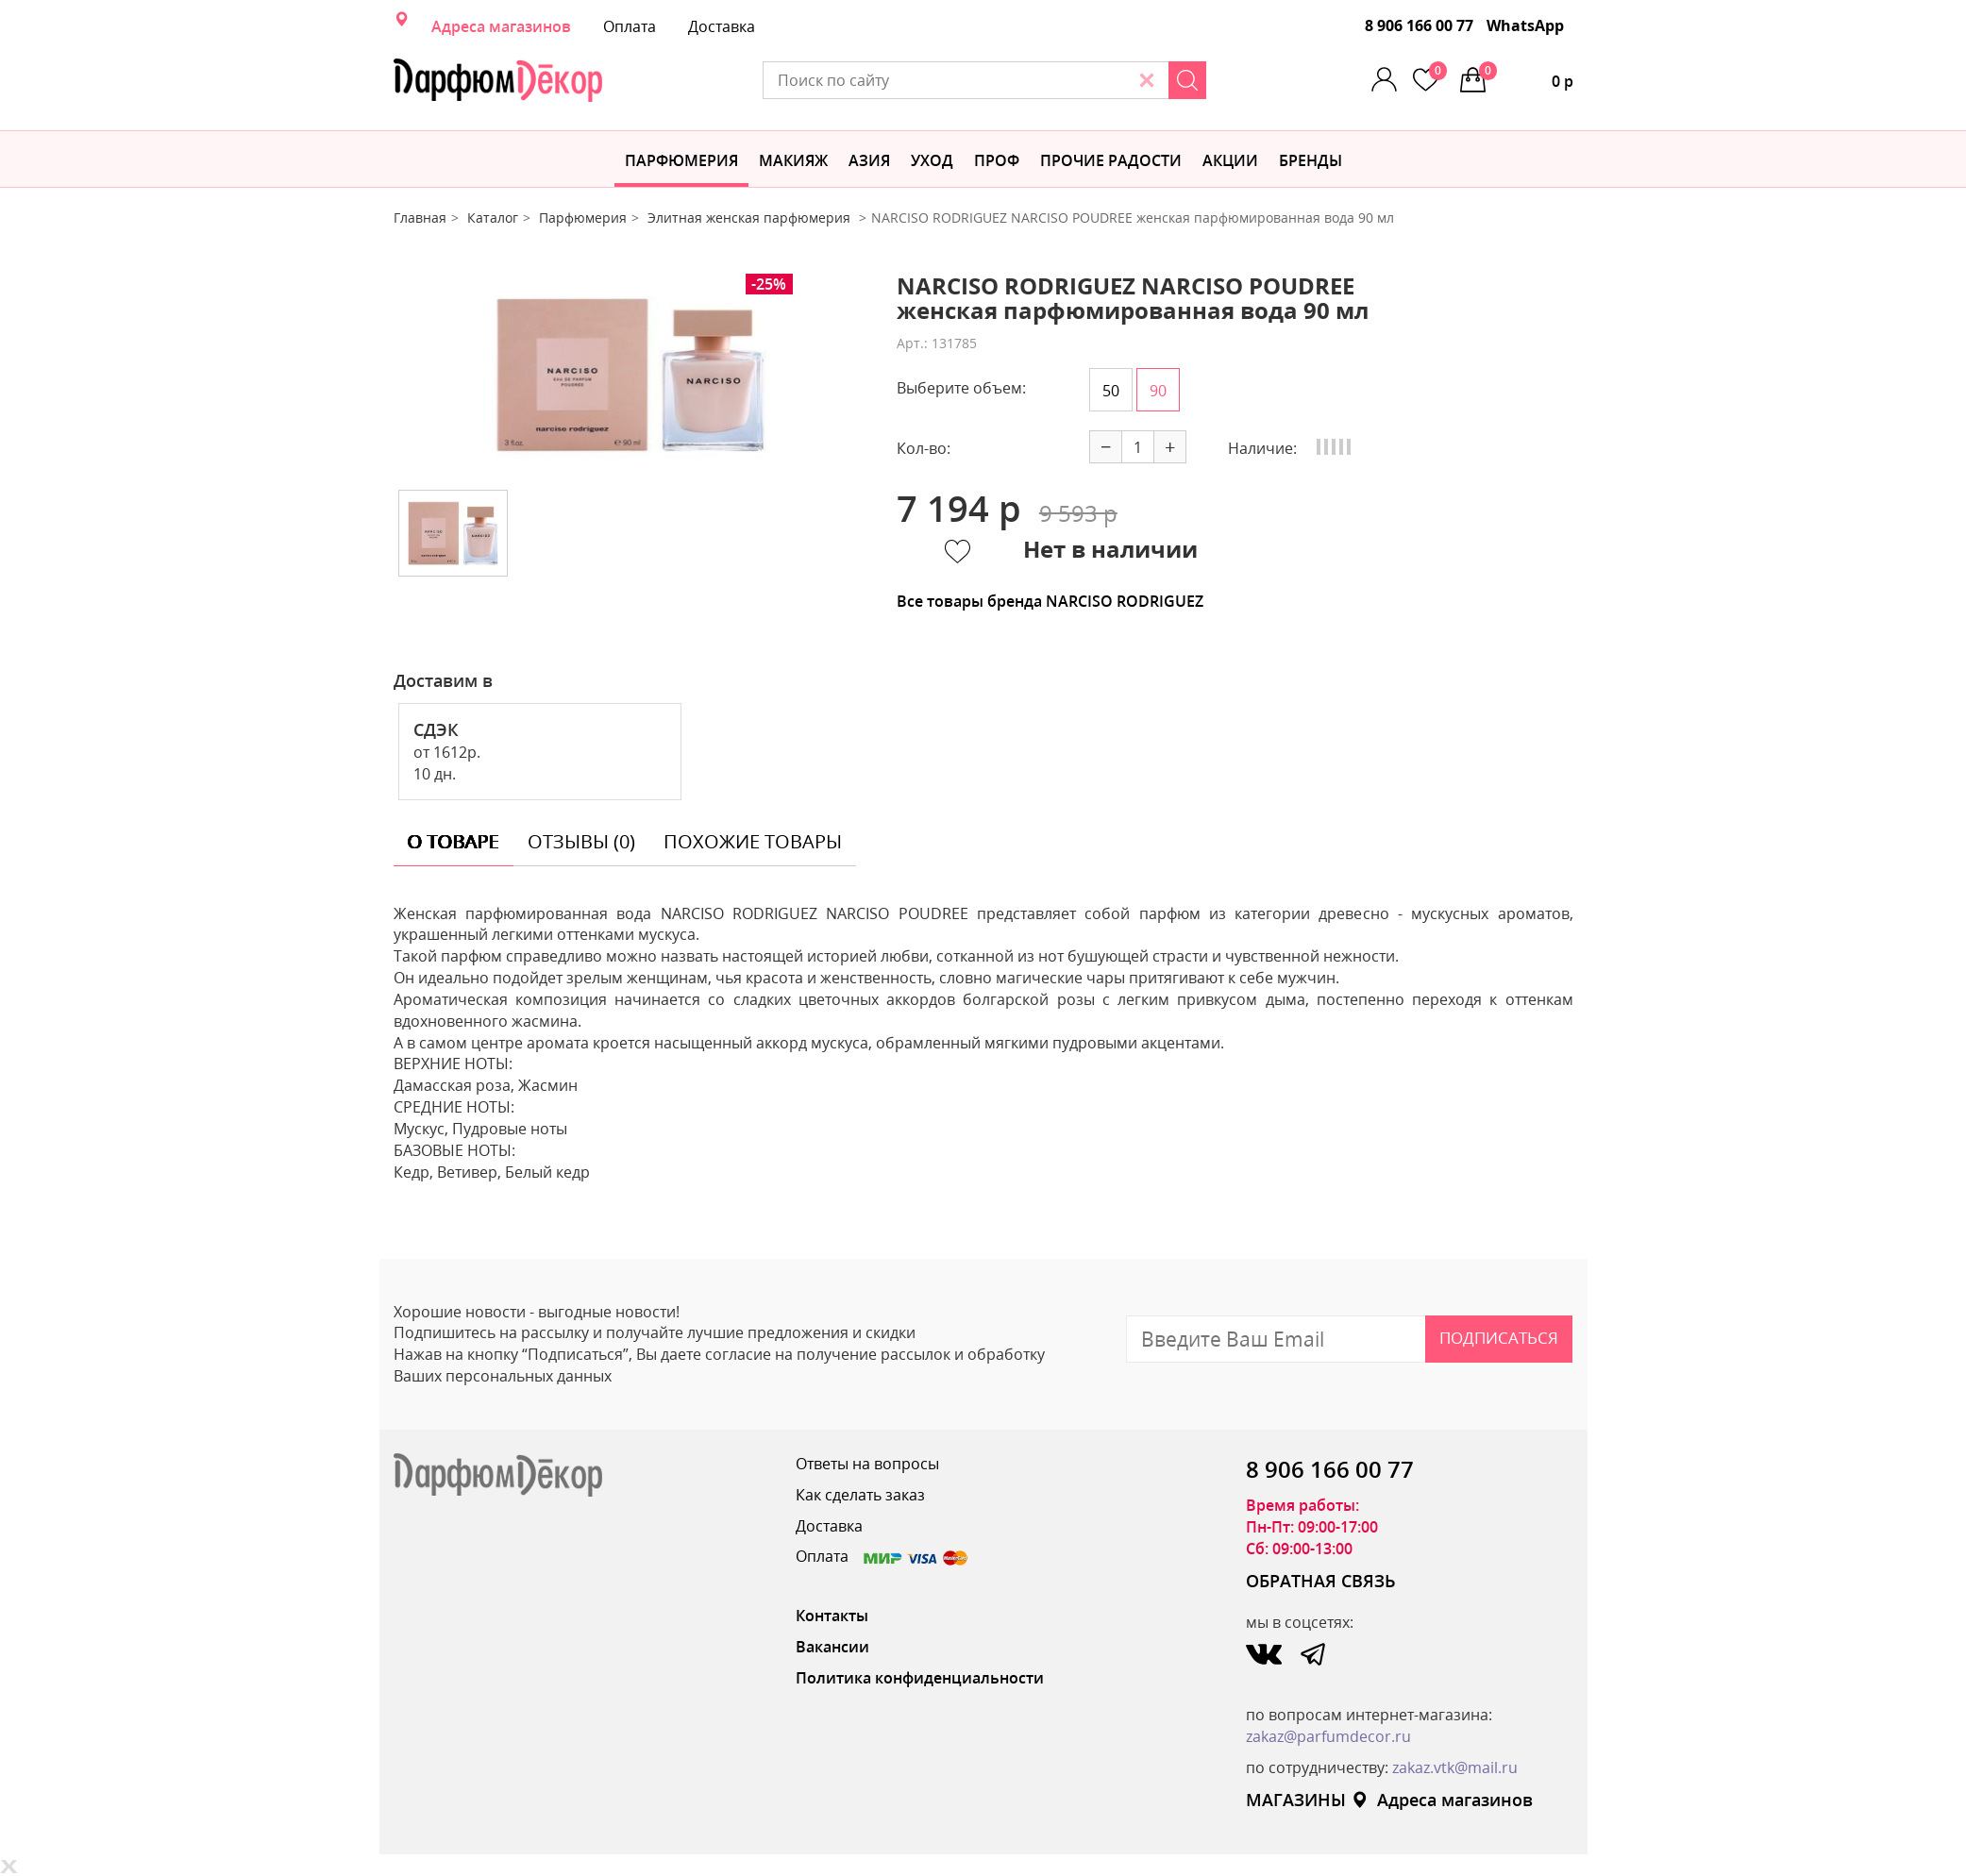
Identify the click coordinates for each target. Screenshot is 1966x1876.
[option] (630, 375)
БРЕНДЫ (1310, 160)
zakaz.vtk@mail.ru (1455, 1767)
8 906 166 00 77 (1419, 25)
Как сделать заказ (860, 1494)
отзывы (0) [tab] (581, 841)
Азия (869, 160)
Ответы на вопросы (867, 1463)
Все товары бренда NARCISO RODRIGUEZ (1050, 601)
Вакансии (832, 1646)
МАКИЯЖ (793, 160)
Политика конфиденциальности (920, 1677)
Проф (996, 160)
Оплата (629, 26)
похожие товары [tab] (753, 841)
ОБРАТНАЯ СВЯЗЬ (1321, 1580)
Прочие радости (1111, 160)
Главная (420, 217)
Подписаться (1498, 1337)
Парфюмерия (681, 160)
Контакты (832, 1615)
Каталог (492, 217)
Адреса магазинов (501, 26)
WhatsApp (1525, 25)
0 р (1526, 76)
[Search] (1187, 80)
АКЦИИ (1230, 160)
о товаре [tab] (453, 841)
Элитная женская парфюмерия (750, 217)
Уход (932, 160)
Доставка (721, 26)
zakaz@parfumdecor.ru (1328, 1736)
